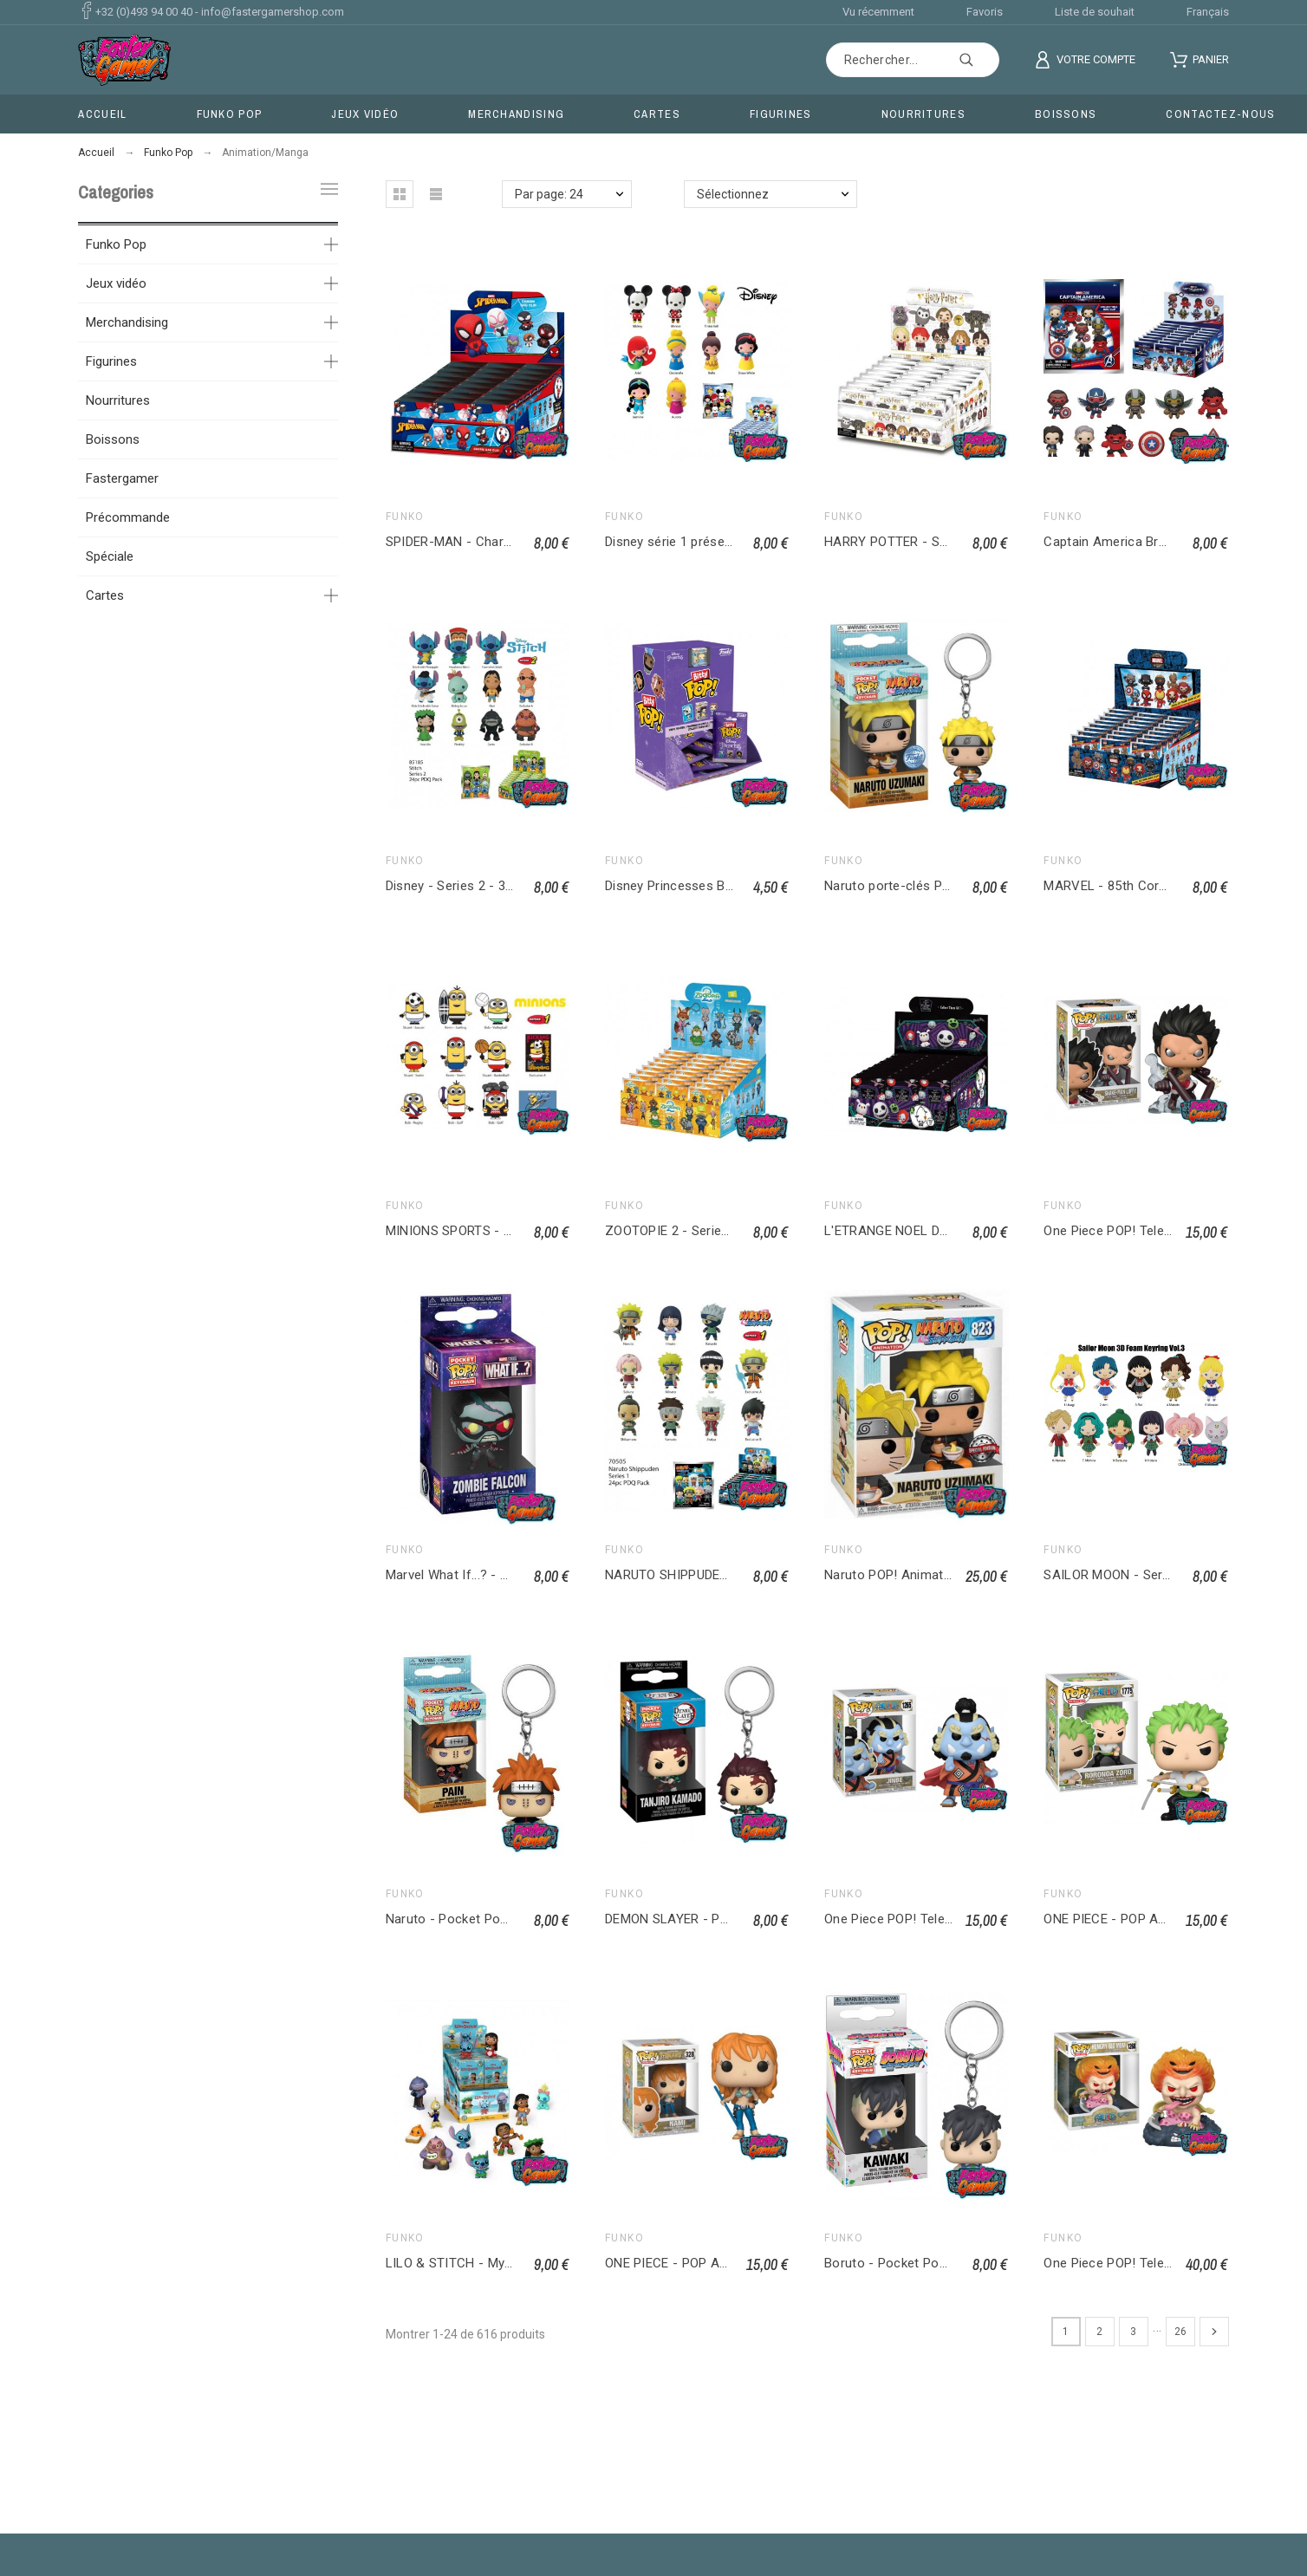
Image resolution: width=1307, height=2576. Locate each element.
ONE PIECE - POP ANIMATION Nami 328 (722, 2263)
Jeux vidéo (116, 283)
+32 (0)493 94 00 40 (143, 11)
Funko (405, 517)
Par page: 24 (549, 194)
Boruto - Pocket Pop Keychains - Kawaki (944, 2263)
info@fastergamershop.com (272, 11)
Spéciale (109, 556)
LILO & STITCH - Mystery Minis (477, 2263)
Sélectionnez (733, 194)
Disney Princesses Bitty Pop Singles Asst (727, 886)
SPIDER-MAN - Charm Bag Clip (476, 542)
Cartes (105, 595)
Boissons (113, 439)
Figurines (111, 361)
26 (1180, 2332)
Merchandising (127, 322)
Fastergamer (122, 478)
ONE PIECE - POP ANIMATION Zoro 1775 (1164, 1919)
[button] (399, 194)
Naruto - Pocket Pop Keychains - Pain (498, 1919)
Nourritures (118, 400)
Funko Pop (116, 244)
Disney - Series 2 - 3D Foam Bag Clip (494, 886)
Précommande (128, 517)
